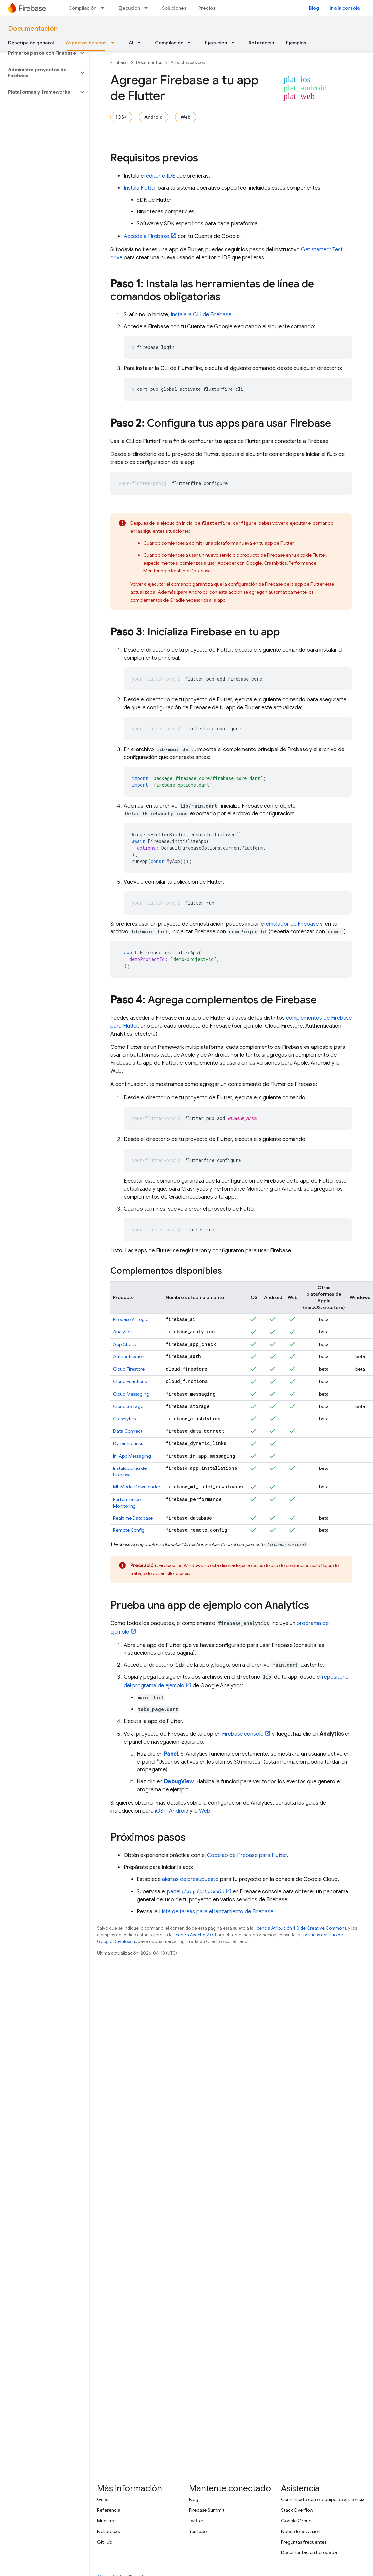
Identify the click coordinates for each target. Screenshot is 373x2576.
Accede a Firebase (146, 236)
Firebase (119, 62)
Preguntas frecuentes (303, 2542)
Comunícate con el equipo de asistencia (323, 2499)
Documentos (149, 62)
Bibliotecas (108, 2531)
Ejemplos (296, 43)
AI (131, 43)
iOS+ (121, 117)
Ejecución (129, 8)
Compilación (82, 8)
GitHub (104, 2542)
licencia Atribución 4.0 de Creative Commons (300, 1928)
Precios (207, 8)
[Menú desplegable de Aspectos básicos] (115, 43)
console (242, 1734)
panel (195, 1891)
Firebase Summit (206, 2510)
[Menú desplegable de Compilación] (104, 8)
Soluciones (174, 8)
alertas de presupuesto (190, 1879)
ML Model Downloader (136, 1487)
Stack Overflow (297, 2510)
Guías (103, 2499)
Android (153, 117)
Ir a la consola (345, 8)
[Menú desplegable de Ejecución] (148, 8)
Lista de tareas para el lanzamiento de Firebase (216, 1911)
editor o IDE (160, 176)
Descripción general (31, 43)
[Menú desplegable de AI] (141, 43)
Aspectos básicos (188, 62)
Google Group (296, 2521)
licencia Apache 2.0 (193, 1935)
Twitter (196, 2521)
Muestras (106, 2521)
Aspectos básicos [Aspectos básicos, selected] (86, 43)
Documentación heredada (309, 2552)
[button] (39, 53)
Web (186, 117)
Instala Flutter (140, 188)
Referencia (261, 43)
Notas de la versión (300, 2531)
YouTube (198, 2531)
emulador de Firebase (292, 924)
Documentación (33, 29)
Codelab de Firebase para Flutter (247, 1855)
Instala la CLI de (201, 314)
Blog (314, 8)
